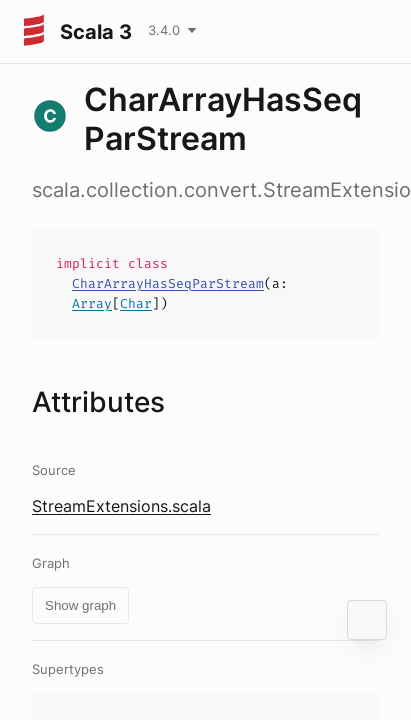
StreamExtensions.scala (121, 506)
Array (92, 303)
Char (136, 303)
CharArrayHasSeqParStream (168, 283)
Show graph (80, 605)
